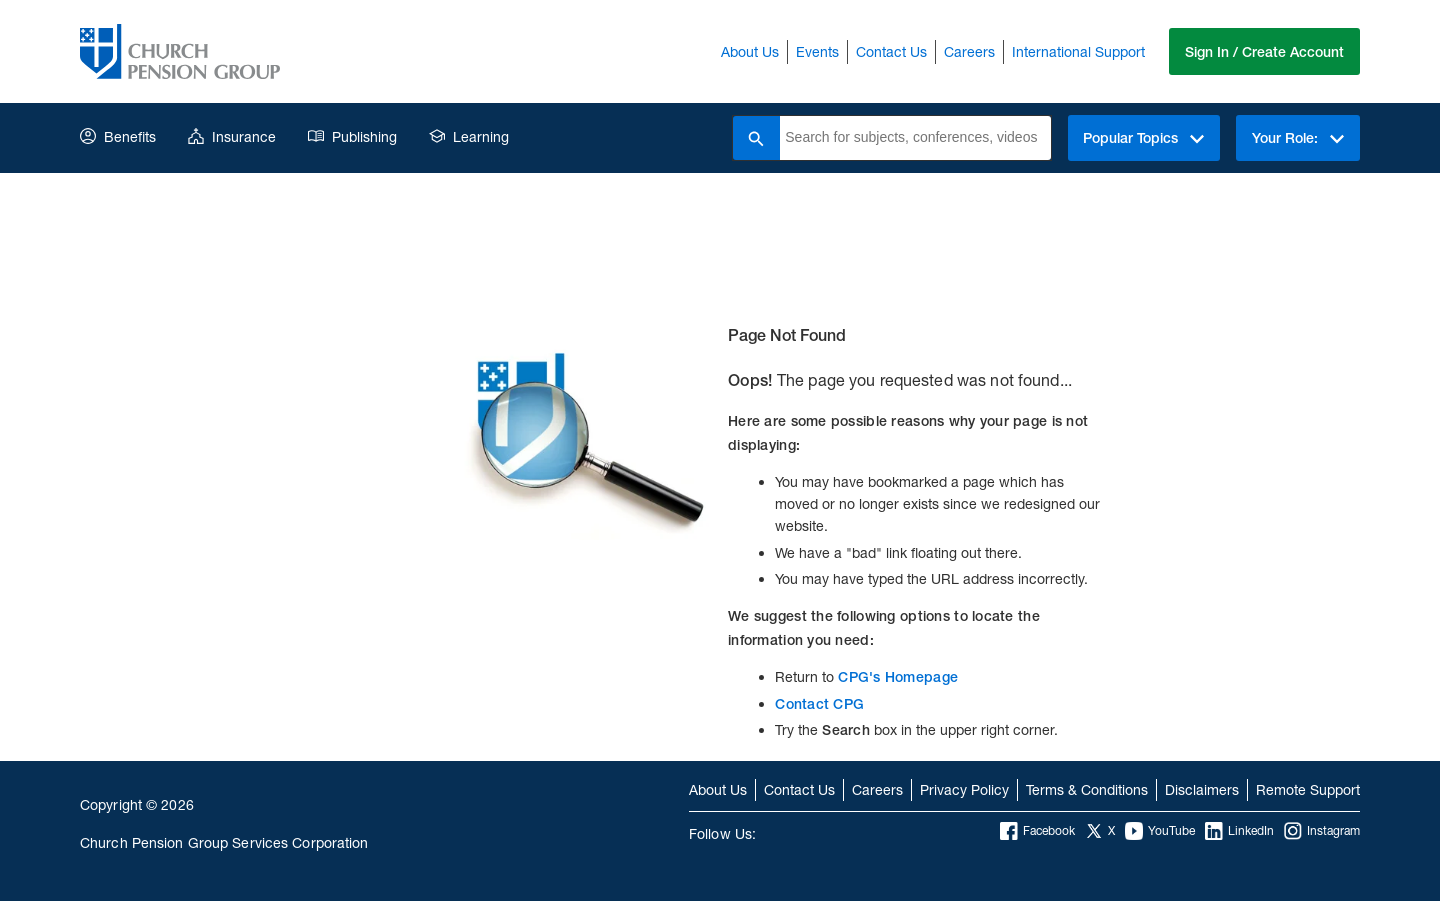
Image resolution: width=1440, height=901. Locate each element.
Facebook (1037, 831)
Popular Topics (1140, 138)
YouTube (1160, 831)
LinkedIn (1239, 831)
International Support (1076, 51)
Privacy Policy (964, 789)
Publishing (352, 136)
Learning (469, 136)
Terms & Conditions (1087, 789)
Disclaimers (1202, 789)
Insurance (232, 136)
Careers (967, 51)
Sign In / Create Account (1263, 52)
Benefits (118, 136)
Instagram (1322, 831)
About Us (748, 51)
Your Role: (1297, 138)
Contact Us (889, 51)
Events (815, 51)
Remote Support (1308, 789)
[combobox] (912, 138)
